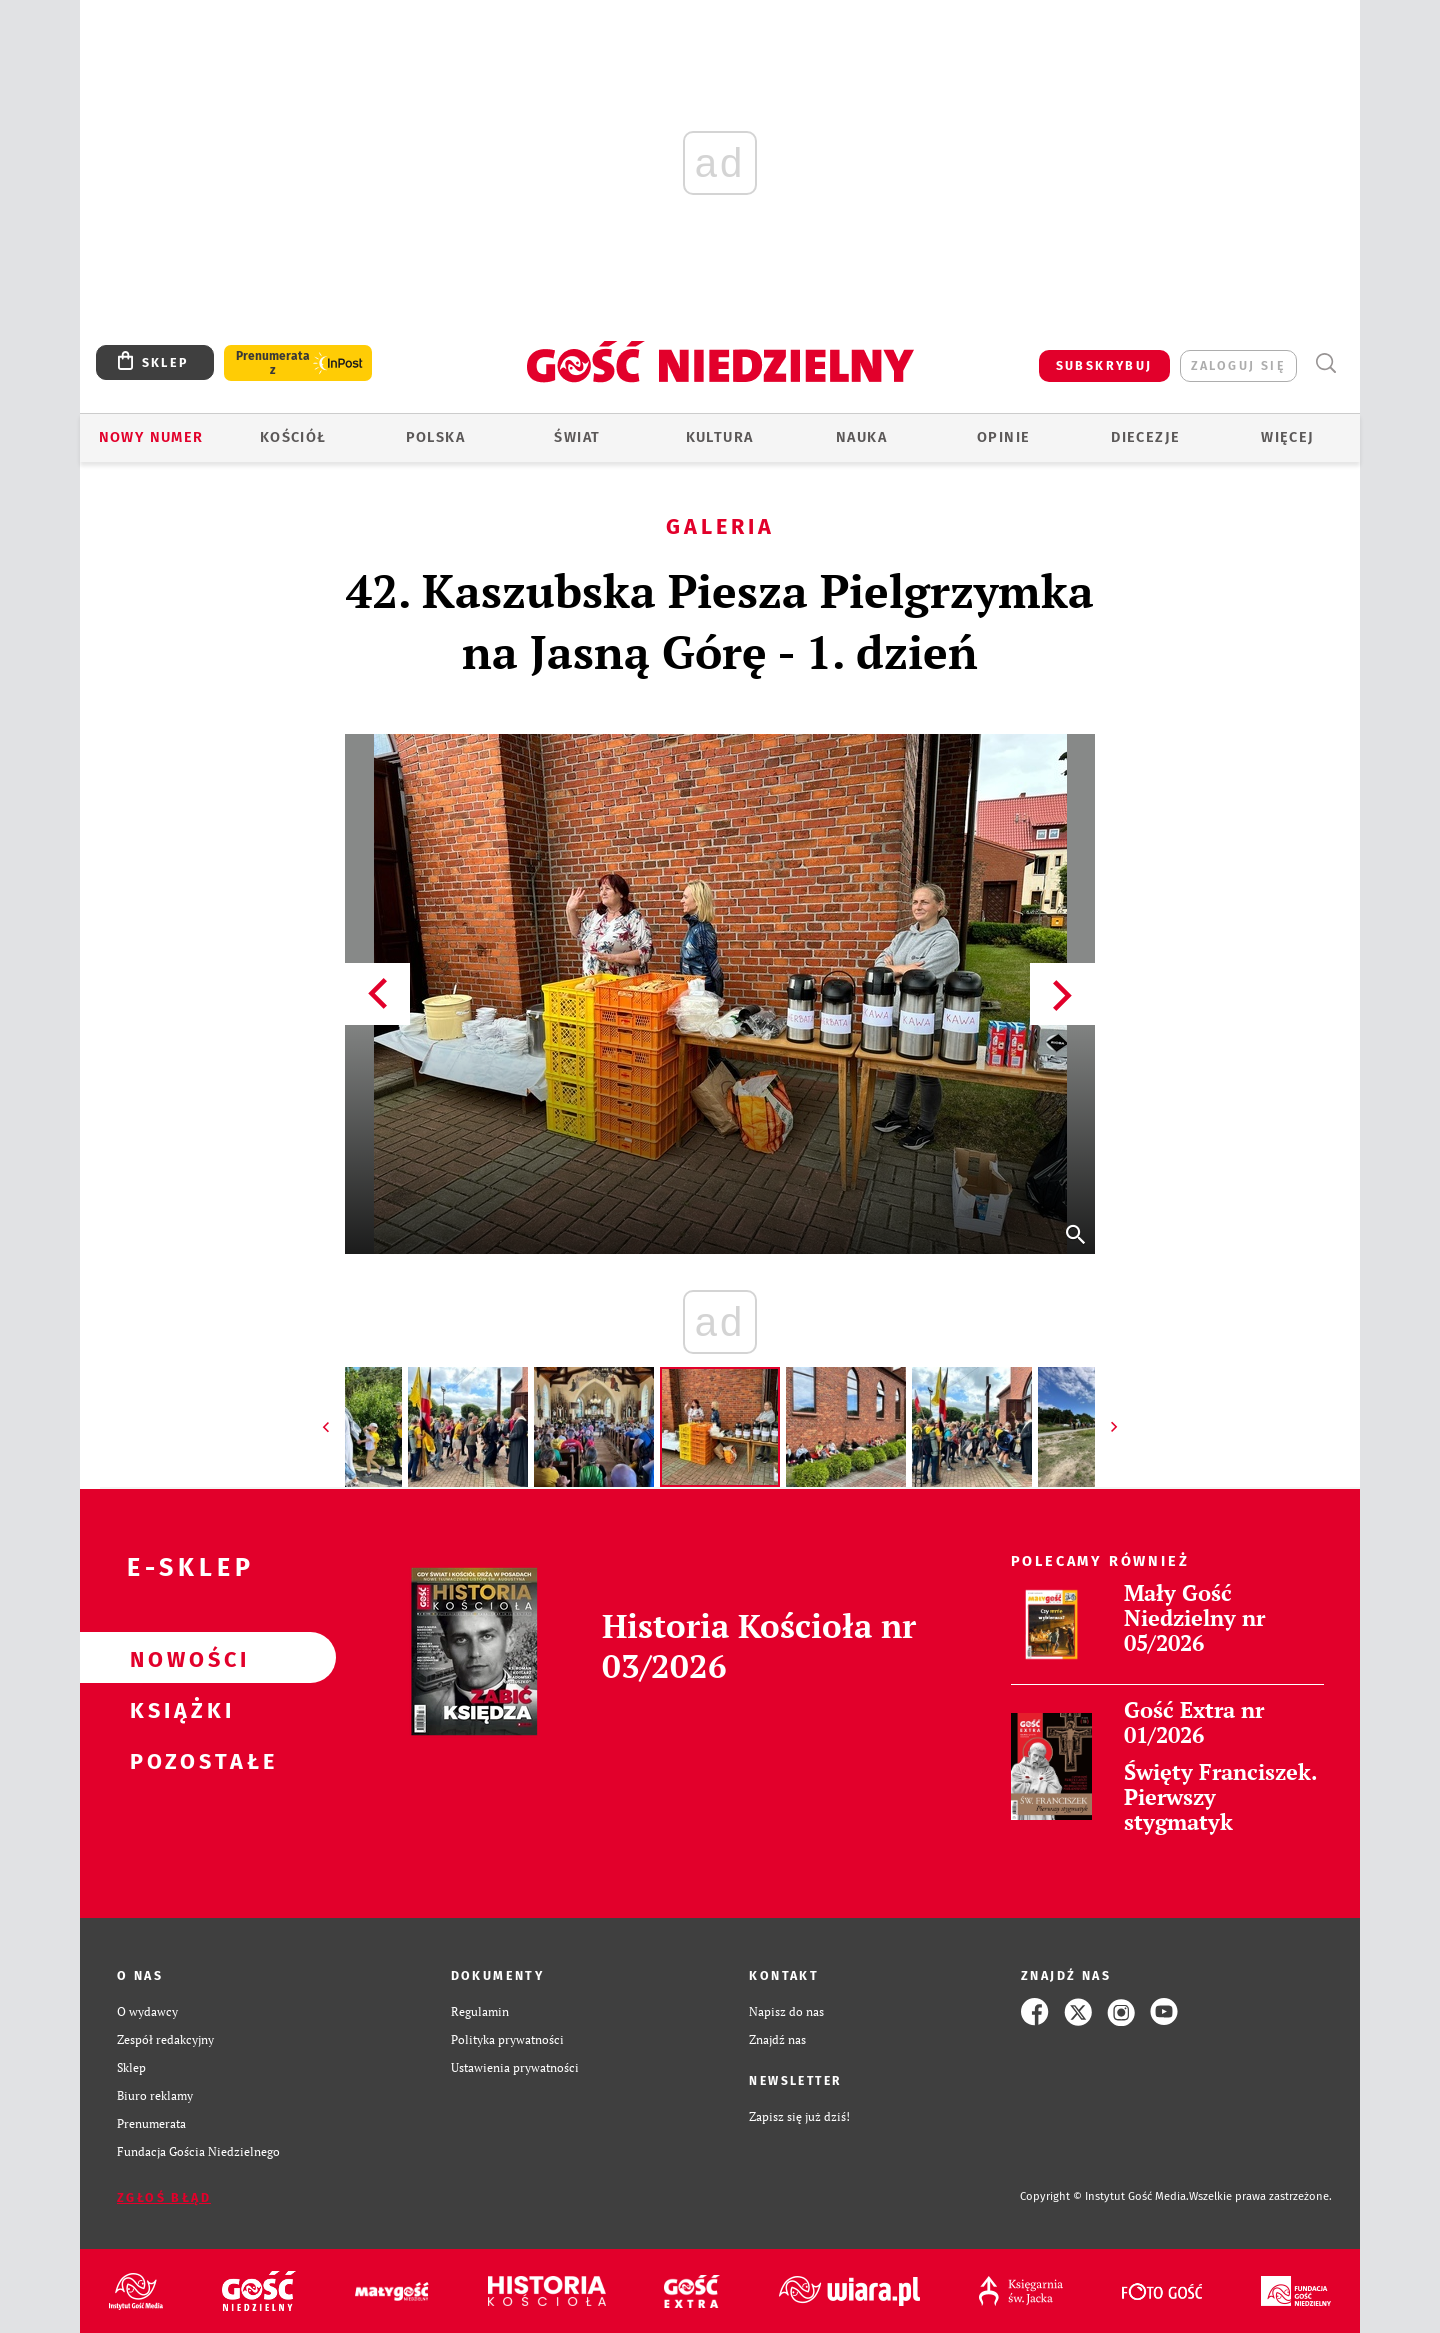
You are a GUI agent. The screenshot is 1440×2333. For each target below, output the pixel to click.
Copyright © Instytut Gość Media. (1104, 2196)
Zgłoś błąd (164, 2197)
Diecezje (1145, 437)
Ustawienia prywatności (515, 2067)
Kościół (293, 437)
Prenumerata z (273, 363)
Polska (435, 437)
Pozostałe (176, 1760)
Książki (176, 1709)
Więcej (1287, 437)
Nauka (861, 437)
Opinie (1003, 437)
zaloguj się (1238, 365)
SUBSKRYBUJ (1104, 365)
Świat (577, 437)
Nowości (176, 1658)
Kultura (720, 437)
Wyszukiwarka (1325, 363)
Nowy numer (151, 437)
